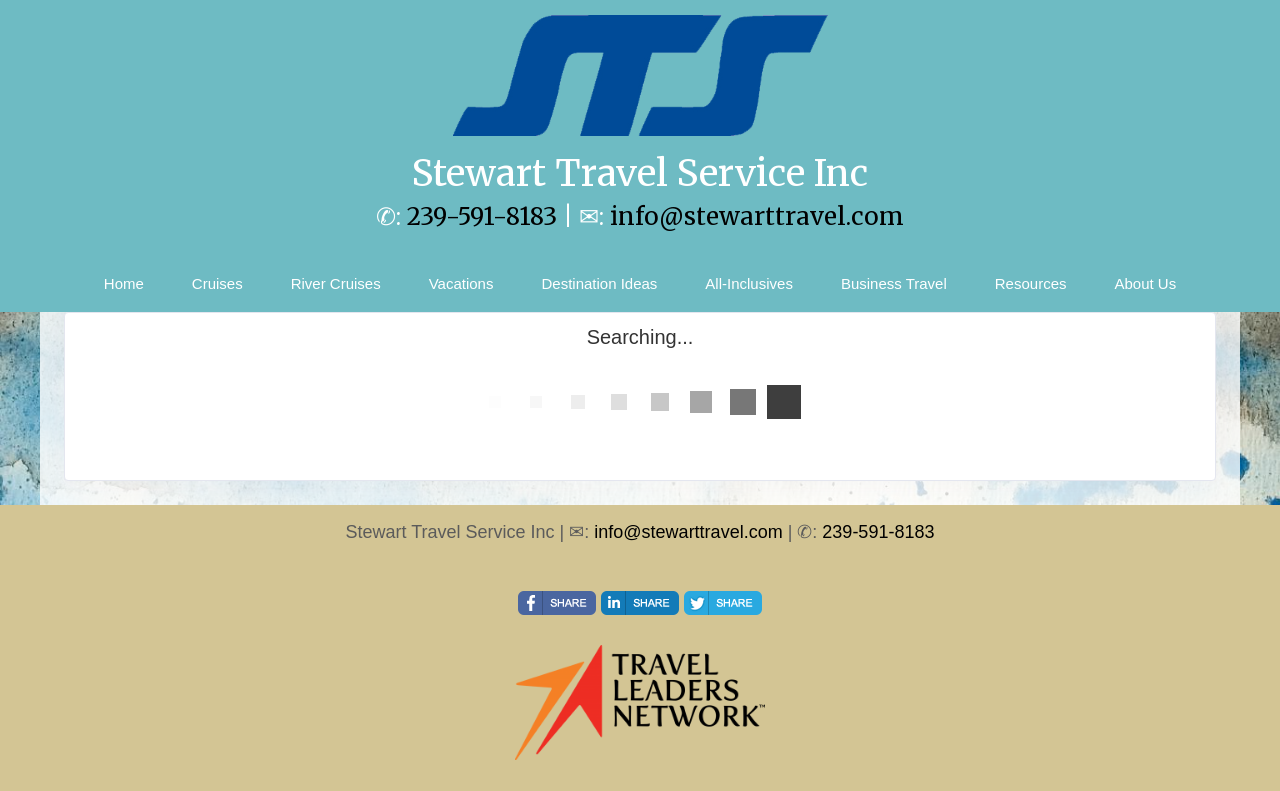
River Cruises (336, 283)
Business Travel (894, 283)
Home (124, 283)
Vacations (461, 283)
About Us (1145, 283)
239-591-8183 (482, 216)
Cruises (217, 283)
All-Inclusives (749, 283)
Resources (1031, 283)
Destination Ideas (599, 283)
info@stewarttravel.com (757, 216)
